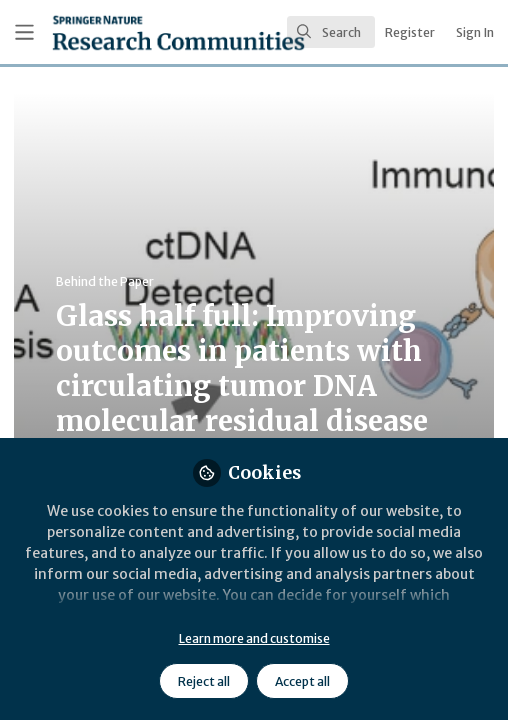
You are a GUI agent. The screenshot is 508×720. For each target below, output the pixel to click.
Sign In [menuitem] (475, 32)
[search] (331, 32)
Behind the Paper (105, 281)
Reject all (204, 681)
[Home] (122, 32)
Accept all (302, 681)
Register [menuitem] (410, 32)
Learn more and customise (254, 638)
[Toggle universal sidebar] (24, 32)
